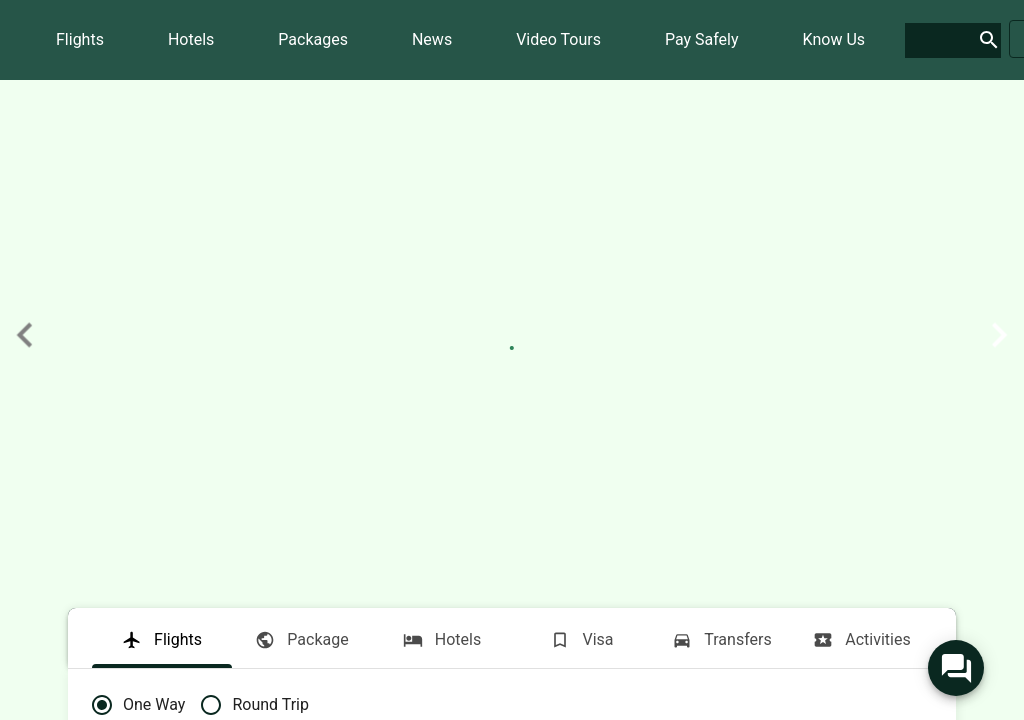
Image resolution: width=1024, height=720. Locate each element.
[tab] (162, 638)
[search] (937, 40)
